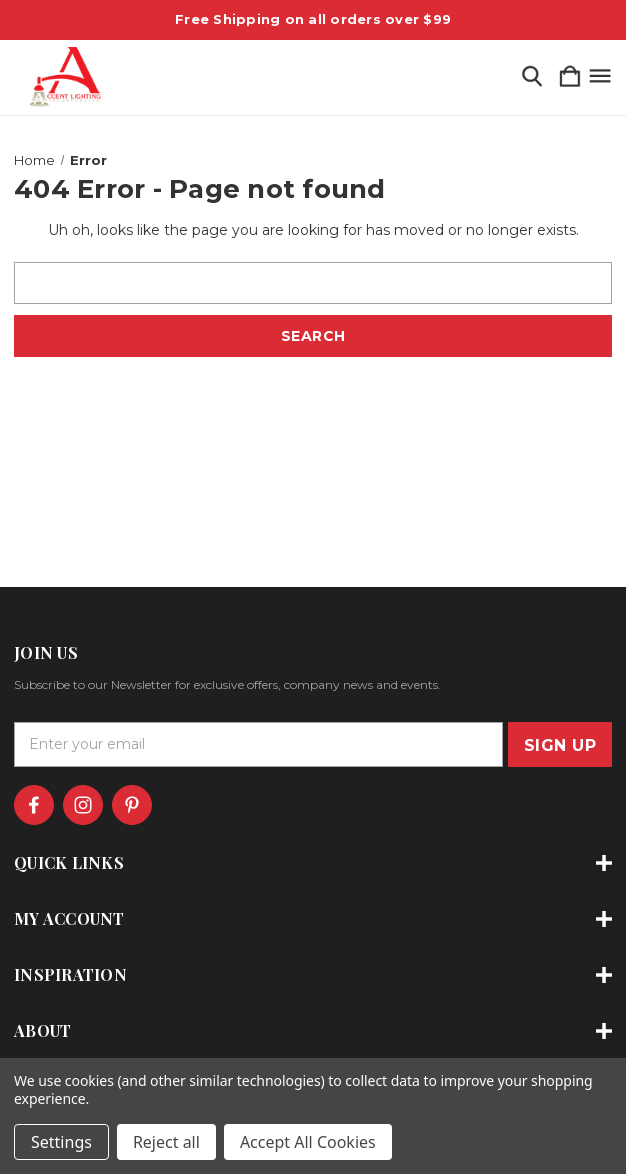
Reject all (166, 1142)
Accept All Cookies (308, 1142)
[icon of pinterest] (132, 805)
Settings (61, 1142)
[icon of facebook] (34, 805)
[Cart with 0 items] (570, 77)
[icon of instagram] (83, 805)
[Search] (532, 77)
